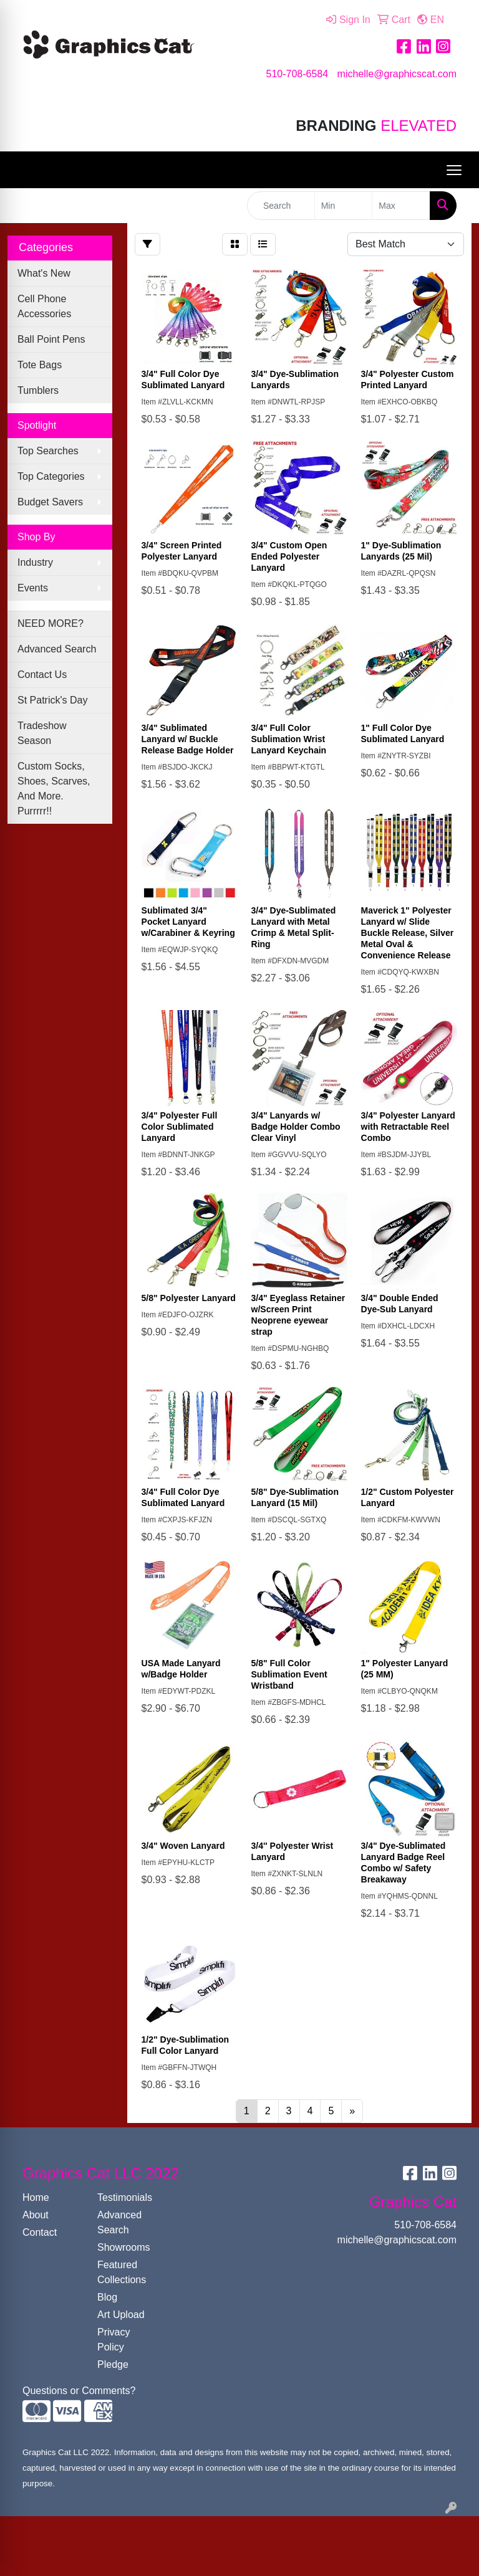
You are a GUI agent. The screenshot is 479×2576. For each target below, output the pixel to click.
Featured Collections (121, 2272)
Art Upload (121, 2314)
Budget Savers (50, 502)
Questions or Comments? (78, 2390)
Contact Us (42, 674)
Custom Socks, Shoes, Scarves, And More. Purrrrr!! (53, 788)
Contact (39, 2232)
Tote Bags (39, 365)
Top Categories (51, 476)
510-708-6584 (297, 74)
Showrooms (123, 2247)
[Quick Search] (281, 205)
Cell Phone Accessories (44, 306)
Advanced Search (56, 649)
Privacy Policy (113, 2339)
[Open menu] (454, 170)
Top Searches (48, 451)
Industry (35, 562)
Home (35, 2197)
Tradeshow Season (42, 733)
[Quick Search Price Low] (343, 205)
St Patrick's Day (52, 700)
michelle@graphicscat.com (397, 74)
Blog (107, 2297)
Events (32, 588)
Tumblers (38, 390)
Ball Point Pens (51, 339)
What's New (43, 273)
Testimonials (124, 2197)
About (35, 2215)
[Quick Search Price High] (401, 205)
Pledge (112, 2364)
